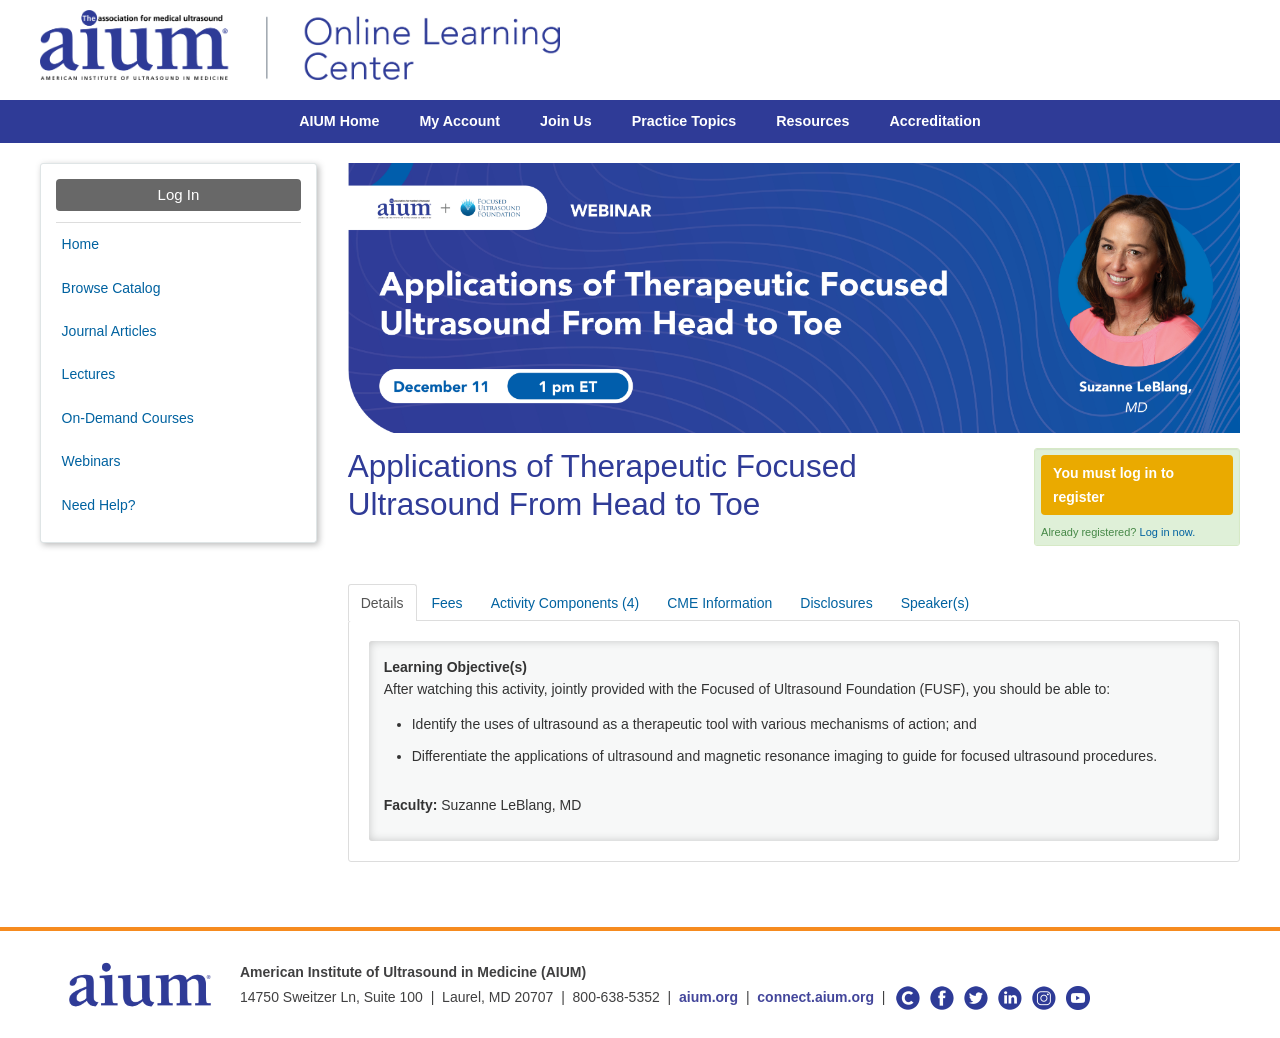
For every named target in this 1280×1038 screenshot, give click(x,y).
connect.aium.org (815, 997)
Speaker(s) (935, 603)
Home (80, 244)
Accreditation (934, 121)
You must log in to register (1113, 485)
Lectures (89, 374)
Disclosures (836, 603)
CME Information (719, 603)
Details (382, 603)
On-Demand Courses (128, 418)
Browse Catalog (111, 288)
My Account (459, 121)
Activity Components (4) (565, 603)
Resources (812, 121)
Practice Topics (684, 121)
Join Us (566, 121)
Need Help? (99, 505)
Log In (179, 194)
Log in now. (1168, 532)
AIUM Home (339, 121)
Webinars (91, 461)
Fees (447, 603)
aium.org (708, 997)
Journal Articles (109, 331)
